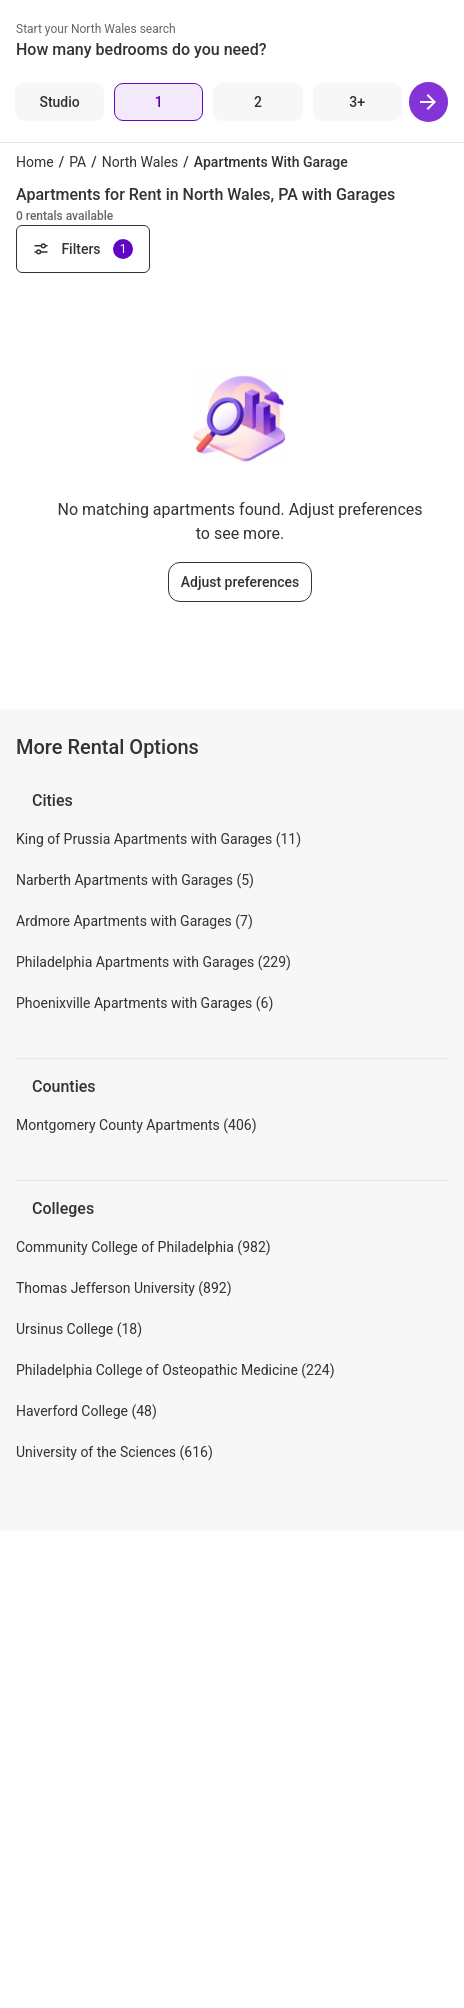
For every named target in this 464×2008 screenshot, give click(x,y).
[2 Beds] (257, 102)
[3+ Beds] (357, 102)
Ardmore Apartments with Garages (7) (134, 921)
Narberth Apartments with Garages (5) (135, 880)
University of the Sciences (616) (114, 1452)
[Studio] (59, 102)
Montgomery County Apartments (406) (136, 1125)
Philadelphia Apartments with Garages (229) (153, 962)
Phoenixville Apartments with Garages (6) (144, 1003)
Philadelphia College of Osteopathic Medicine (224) (175, 1370)
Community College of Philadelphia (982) (143, 1247)
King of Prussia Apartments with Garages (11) (158, 839)
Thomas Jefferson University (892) (124, 1288)
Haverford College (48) (86, 1411)
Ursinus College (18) (79, 1329)
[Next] (428, 102)
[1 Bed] (158, 102)
